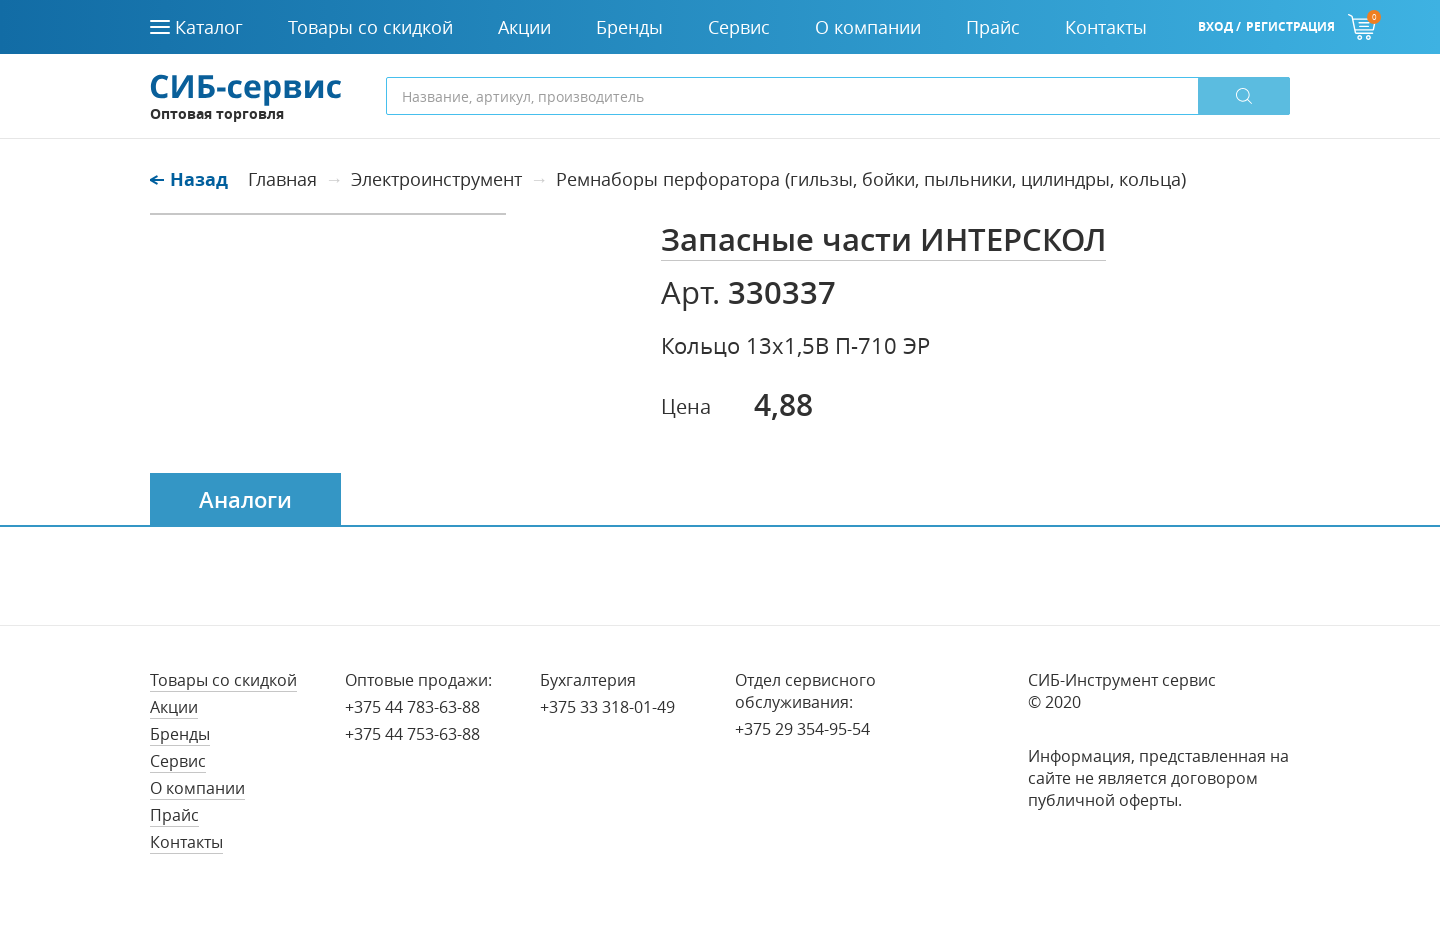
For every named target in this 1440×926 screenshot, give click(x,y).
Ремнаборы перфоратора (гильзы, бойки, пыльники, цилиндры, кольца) (871, 179)
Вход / (1219, 26)
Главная (282, 179)
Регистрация (1290, 26)
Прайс (174, 815)
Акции (174, 707)
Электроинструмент (436, 179)
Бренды (180, 734)
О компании (197, 788)
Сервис (178, 761)
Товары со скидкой (223, 680)
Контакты (186, 842)
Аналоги (245, 500)
